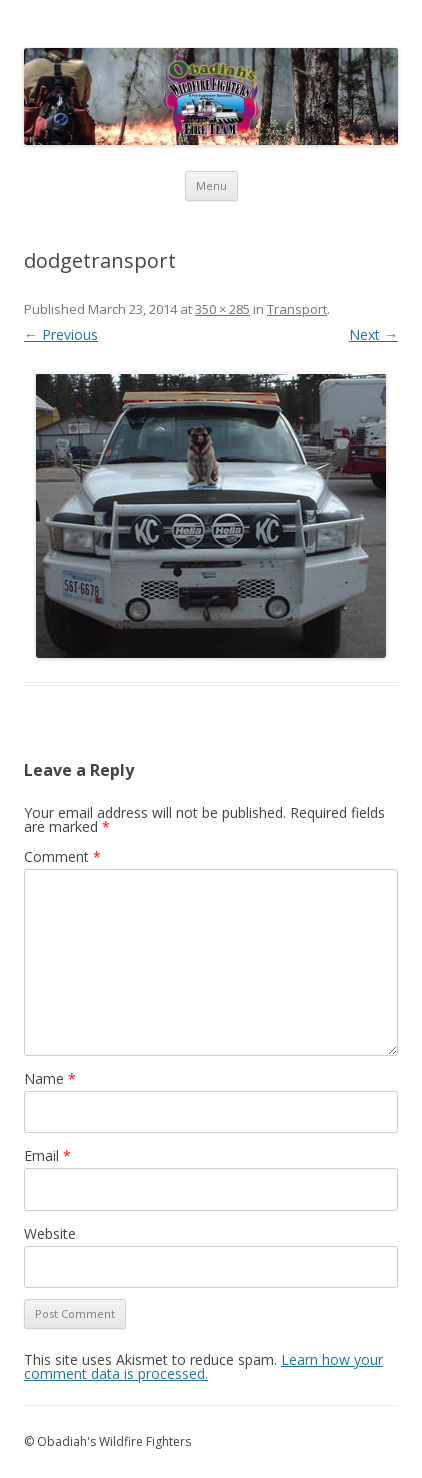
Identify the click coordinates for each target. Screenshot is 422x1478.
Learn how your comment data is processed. (203, 1366)
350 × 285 (222, 309)
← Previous (61, 334)
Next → (373, 334)
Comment (62, 856)
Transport (297, 309)
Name (50, 1078)
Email (47, 1155)
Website (50, 1233)
